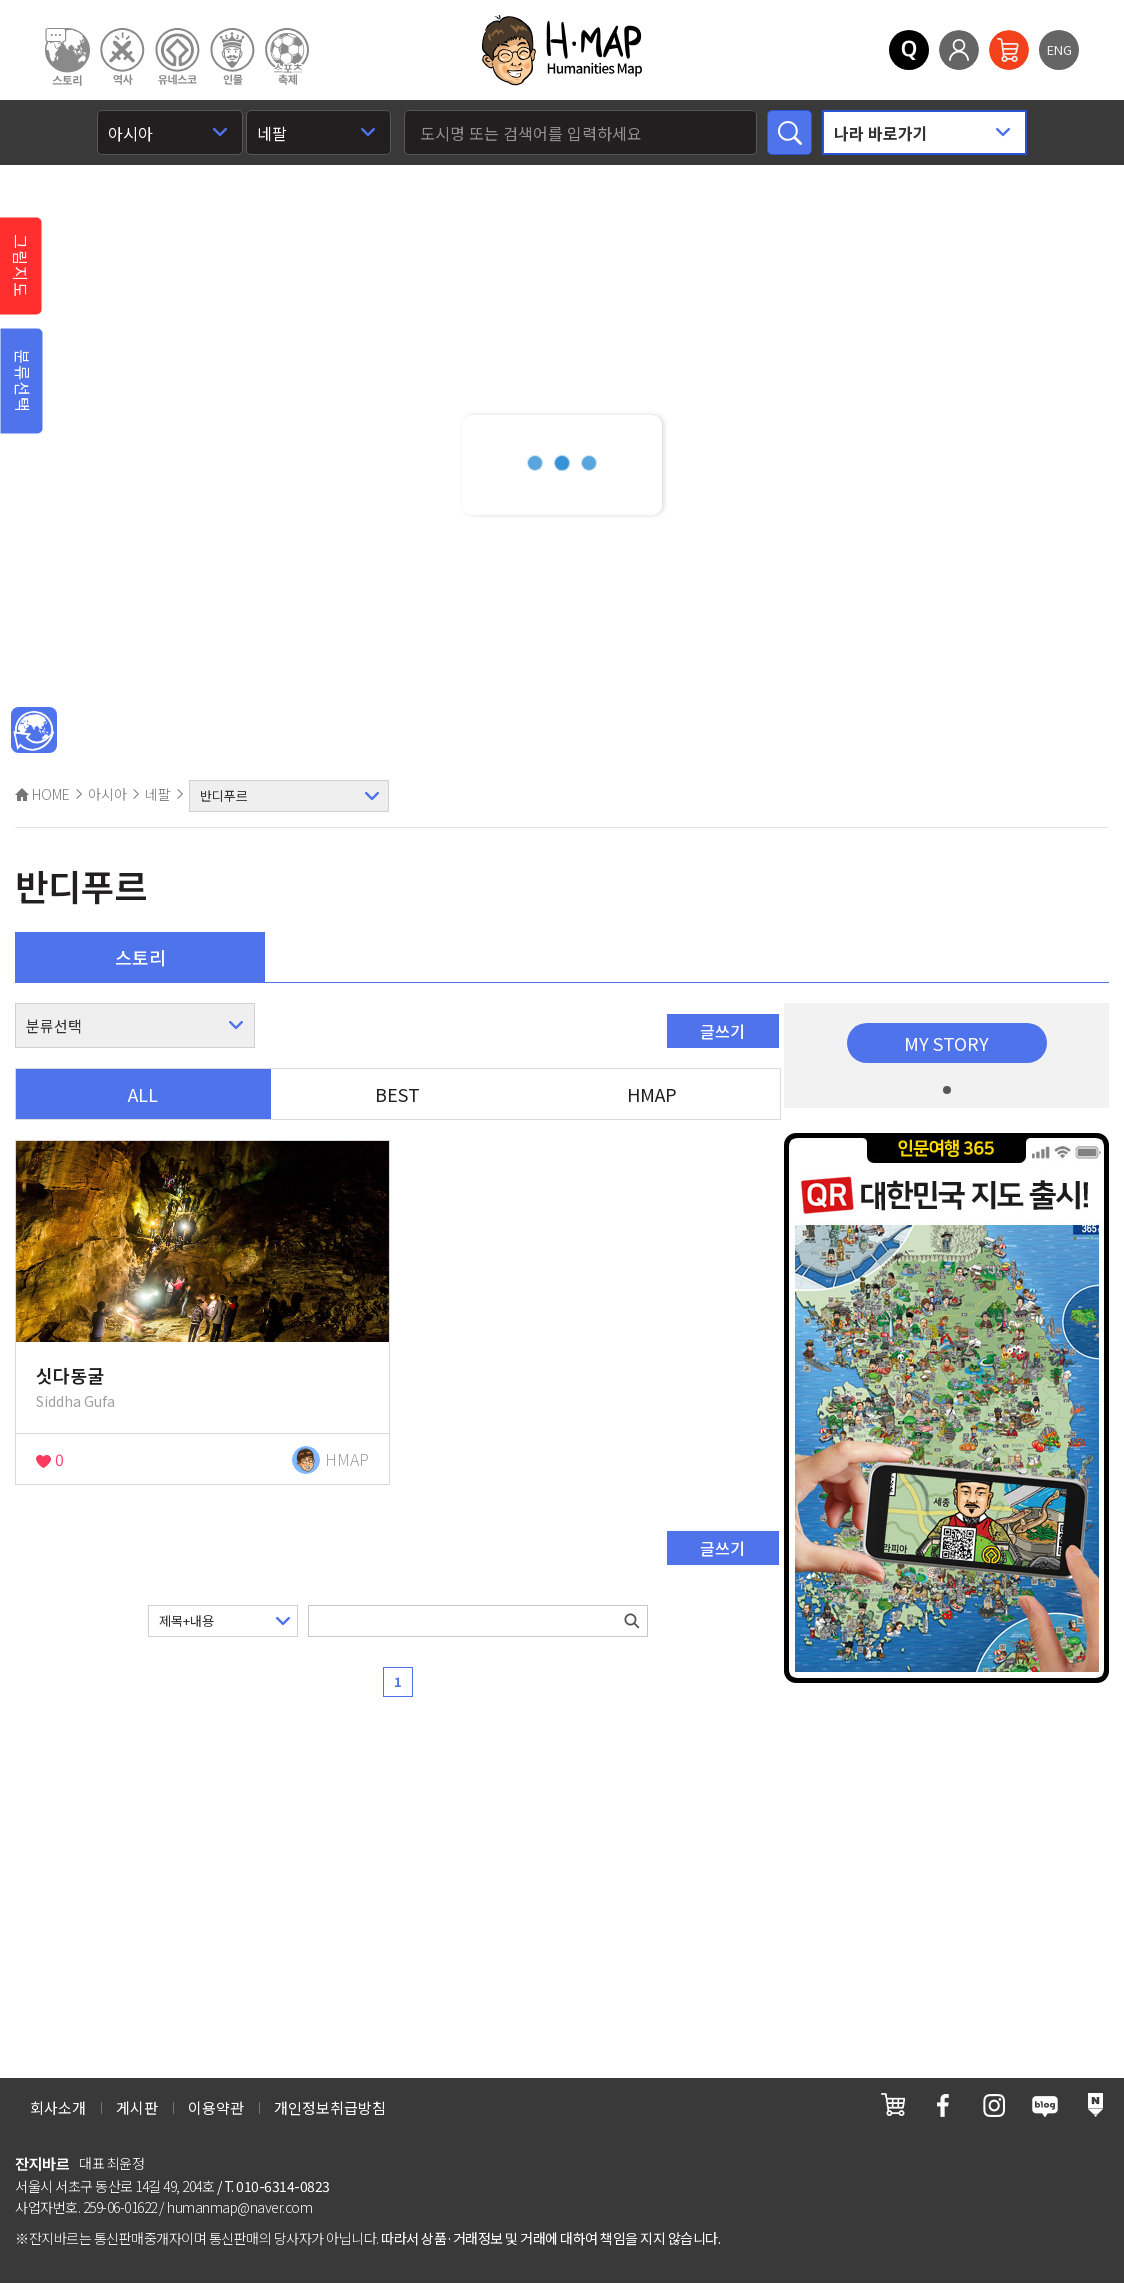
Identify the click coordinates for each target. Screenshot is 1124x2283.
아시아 (107, 794)
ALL (143, 1094)
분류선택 (23, 381)
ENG (1059, 49)
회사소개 (58, 2107)
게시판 (137, 2107)
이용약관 (216, 2107)
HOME (42, 794)
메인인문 (34, 731)
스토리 (140, 957)
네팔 (158, 794)
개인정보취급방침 (330, 2107)
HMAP (652, 1094)
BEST (397, 1094)
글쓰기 (722, 1031)
